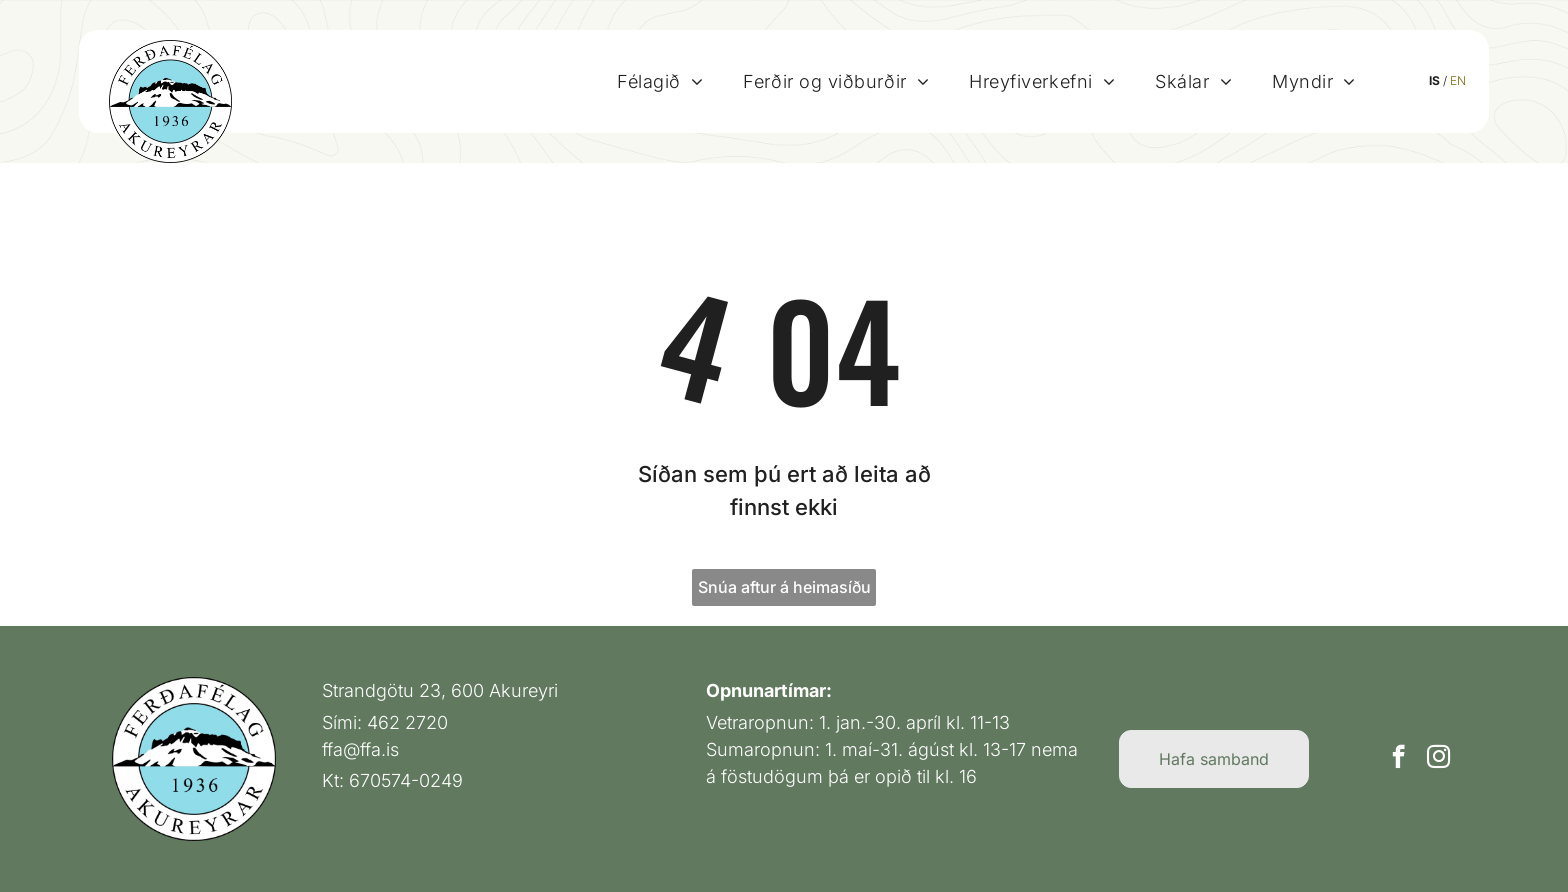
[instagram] (1438, 759)
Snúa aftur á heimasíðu (784, 587)
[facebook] (1398, 759)
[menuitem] (674, 81)
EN (1473, 80)
